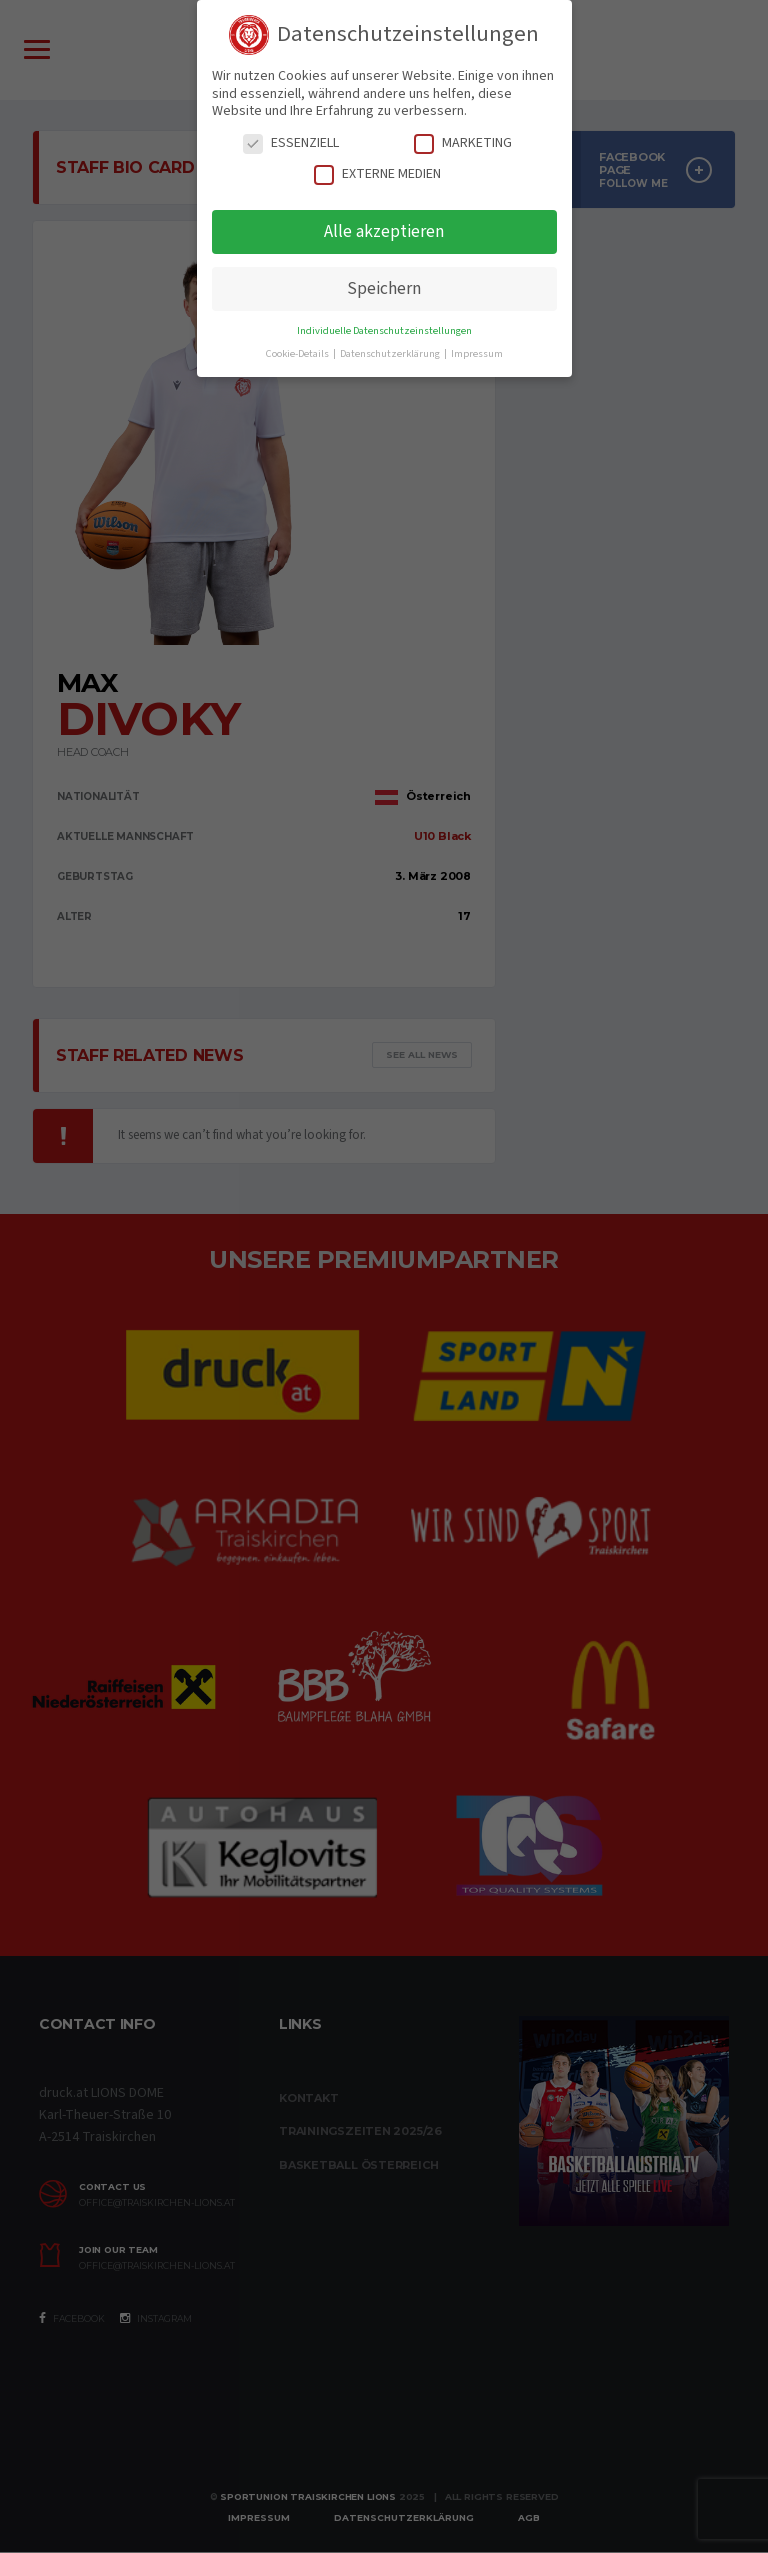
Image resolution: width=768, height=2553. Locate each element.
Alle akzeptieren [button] (384, 231)
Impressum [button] (477, 353)
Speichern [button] (384, 288)
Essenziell (291, 143)
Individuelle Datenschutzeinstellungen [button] (384, 330)
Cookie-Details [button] (298, 353)
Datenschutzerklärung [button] (391, 353)
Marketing (463, 143)
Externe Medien (377, 174)
